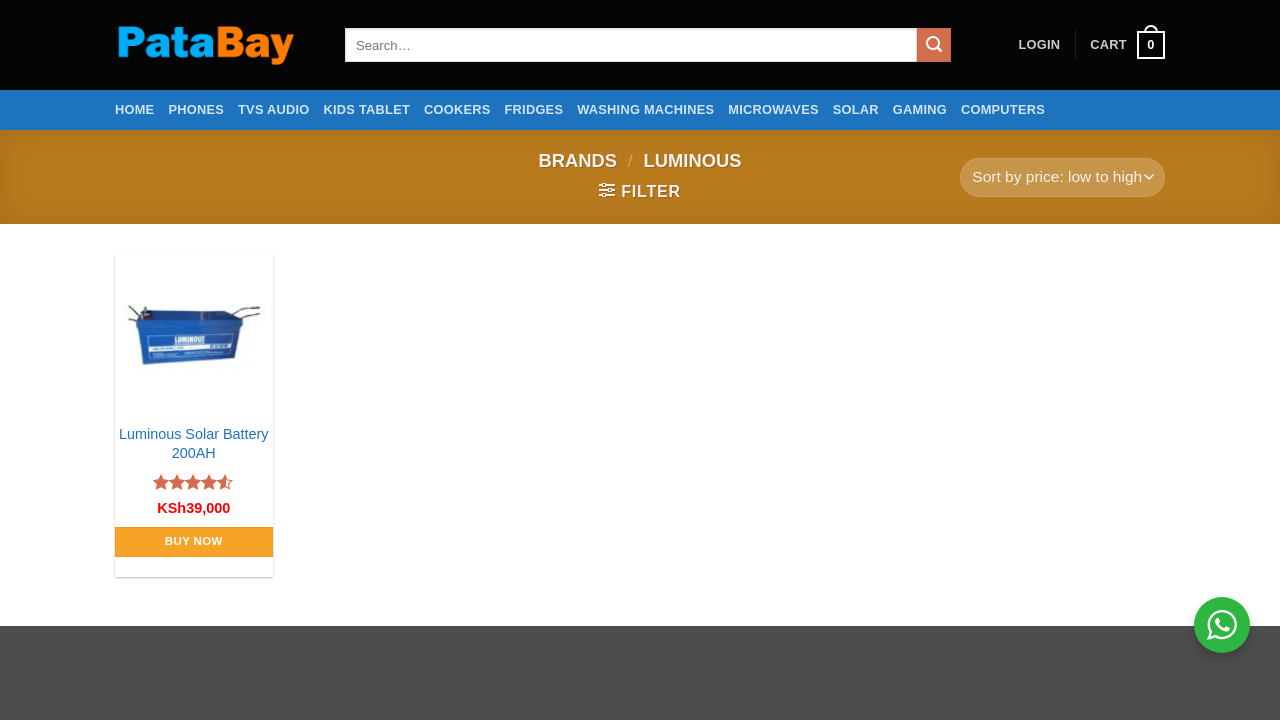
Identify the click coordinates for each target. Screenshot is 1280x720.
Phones (196, 109)
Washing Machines (645, 109)
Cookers (457, 109)
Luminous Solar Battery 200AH (194, 443)
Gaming (920, 109)
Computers (1003, 109)
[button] (1039, 45)
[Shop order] (1062, 177)
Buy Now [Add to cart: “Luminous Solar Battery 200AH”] (194, 541)
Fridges (534, 109)
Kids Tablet (367, 109)
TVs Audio (274, 109)
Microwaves (773, 109)
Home (134, 109)
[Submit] (934, 45)
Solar (856, 109)
